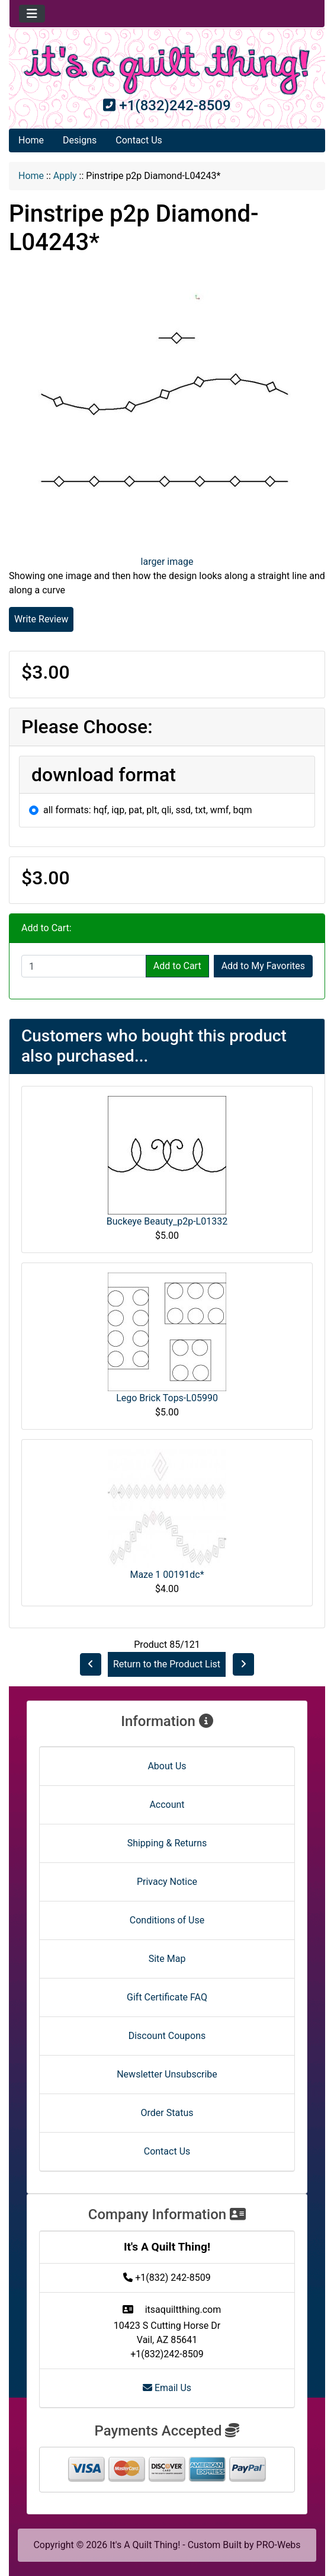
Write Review (41, 619)
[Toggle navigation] (32, 14)
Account (166, 1804)
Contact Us (138, 140)
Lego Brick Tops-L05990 (167, 1398)
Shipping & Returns (167, 1843)
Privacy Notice (167, 1881)
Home (31, 140)
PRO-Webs (278, 2545)
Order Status (167, 2112)
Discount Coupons (167, 2035)
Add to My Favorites (263, 965)
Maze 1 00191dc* (167, 1574)
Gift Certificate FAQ (167, 1997)
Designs (80, 140)
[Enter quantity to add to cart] (83, 966)
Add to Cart (177, 965)
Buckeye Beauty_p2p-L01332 (167, 1221)
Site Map (167, 1958)
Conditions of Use (167, 1920)
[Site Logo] (167, 70)
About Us (166, 1766)
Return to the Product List (166, 1664)
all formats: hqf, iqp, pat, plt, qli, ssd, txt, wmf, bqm (147, 810)
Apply (65, 175)
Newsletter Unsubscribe (167, 2074)
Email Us (167, 2387)
